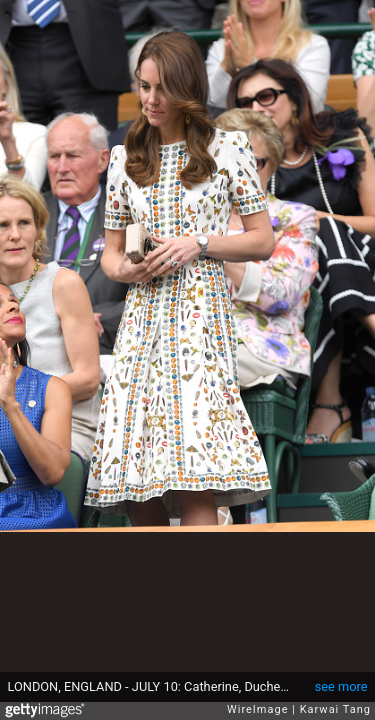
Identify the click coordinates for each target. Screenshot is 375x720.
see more (341, 686)
